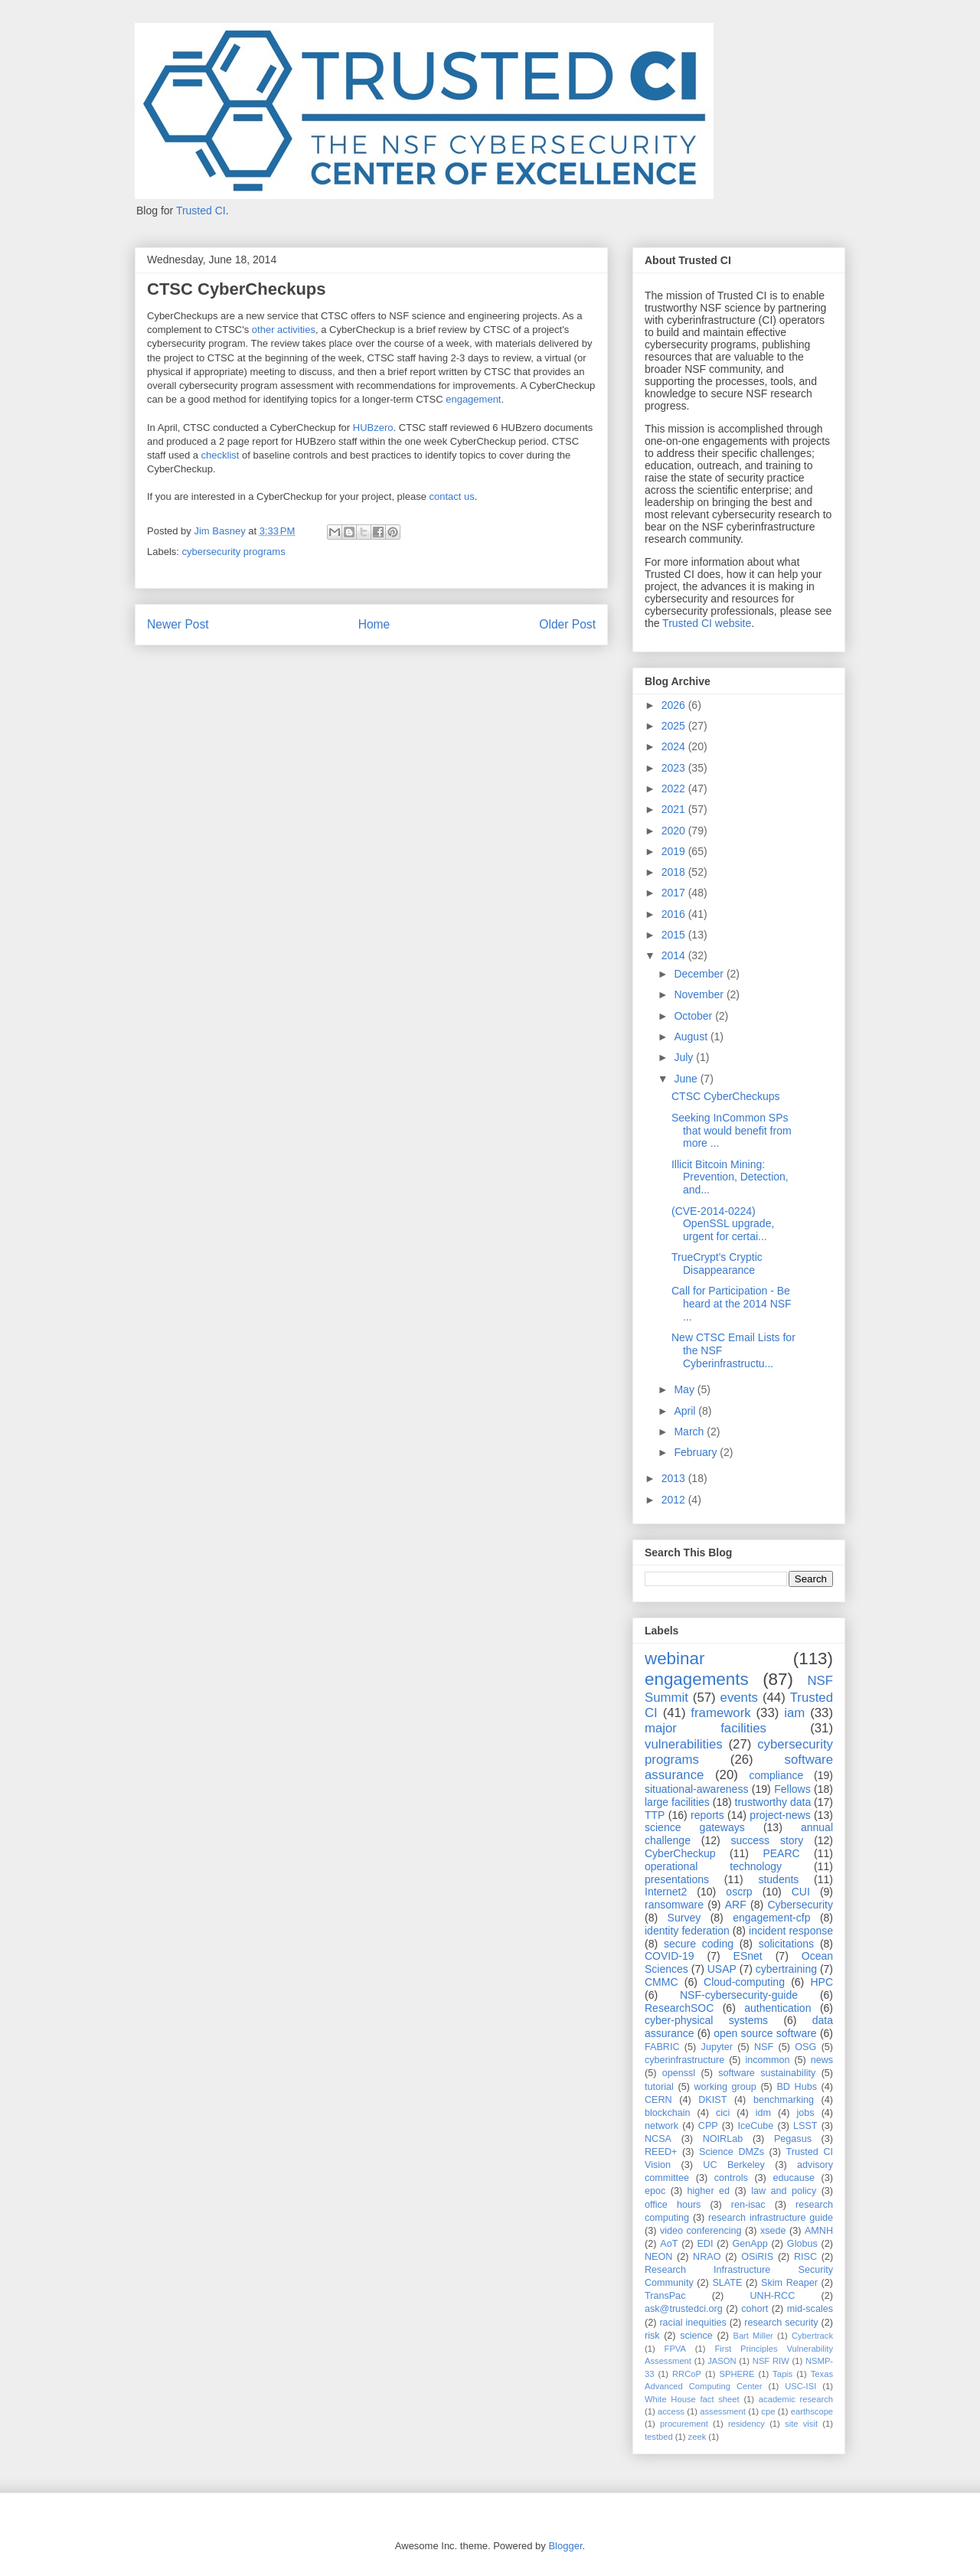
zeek (697, 2436)
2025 (675, 726)
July (685, 1057)
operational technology (713, 1866)
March (690, 1431)
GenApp (750, 2243)
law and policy (783, 2191)
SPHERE (737, 2373)
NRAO (706, 2256)
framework (720, 1713)
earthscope (812, 2411)
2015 (675, 935)
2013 (675, 1478)
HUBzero (373, 427)
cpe (768, 2411)
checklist (220, 455)
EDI (705, 2243)
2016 (675, 914)
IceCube (755, 2126)
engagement (473, 399)
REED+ (661, 2152)
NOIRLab (723, 2139)
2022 (675, 788)
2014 (675, 955)
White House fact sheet (692, 2399)
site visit (801, 2423)
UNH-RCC (772, 2295)
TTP (655, 1815)
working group (725, 2086)
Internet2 (666, 1891)
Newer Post (178, 624)
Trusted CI (201, 210)
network (661, 2126)
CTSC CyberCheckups (725, 1096)
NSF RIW (771, 2360)
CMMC (661, 1982)
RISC (805, 2256)
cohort (754, 2308)
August (692, 1036)
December (700, 974)
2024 (675, 746)
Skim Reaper (789, 2282)
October (694, 1016)
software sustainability (766, 2073)
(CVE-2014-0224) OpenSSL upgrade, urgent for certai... (722, 1224)
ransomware (674, 1905)
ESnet (748, 1956)
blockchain (668, 2112)
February (697, 1452)
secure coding (698, 1944)
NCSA (658, 2139)
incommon (767, 2060)
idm (763, 2112)
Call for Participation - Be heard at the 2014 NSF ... (731, 1304)
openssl (678, 2073)
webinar (674, 1658)
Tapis (782, 2373)
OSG (805, 2047)
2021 (675, 809)
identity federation (687, 1931)
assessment (723, 2411)
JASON (721, 2360)
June (687, 1079)
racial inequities (692, 2322)
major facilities (705, 1728)
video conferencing (701, 2230)
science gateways (695, 1827)
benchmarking (783, 2099)
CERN (658, 2099)
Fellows (792, 1789)
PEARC (781, 1853)
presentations (677, 1879)
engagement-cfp (771, 1918)
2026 (675, 705)
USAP (722, 1969)
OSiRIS (757, 2256)
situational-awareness (696, 1789)
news (822, 2060)
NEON (658, 2256)
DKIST (712, 2099)
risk (652, 2335)
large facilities (677, 1802)
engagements (697, 1679)
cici (723, 2112)
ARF (735, 1905)
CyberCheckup (680, 1853)
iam (794, 1713)
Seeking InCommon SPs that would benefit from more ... (731, 1131)
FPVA (675, 2348)
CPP (708, 2126)
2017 (675, 892)
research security (781, 2322)
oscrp (739, 1891)
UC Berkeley (734, 2165)
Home (374, 624)
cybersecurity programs (234, 551)
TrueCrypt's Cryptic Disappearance (717, 1263)
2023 (675, 768)
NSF (763, 2047)
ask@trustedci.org (684, 2308)
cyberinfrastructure (684, 2060)
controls (731, 2178)
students (778, 1879)
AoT (669, 2243)
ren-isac (748, 2204)
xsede (773, 2230)
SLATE (727, 2282)
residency (746, 2423)
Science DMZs (731, 2152)
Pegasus (793, 2139)
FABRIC (662, 2047)
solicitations (786, 1944)
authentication (777, 2008)
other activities (283, 329)
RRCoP (686, 2373)
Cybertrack (812, 2335)
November (700, 994)
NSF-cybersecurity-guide (739, 1995)
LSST (805, 2126)
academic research (796, 2399)
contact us (452, 496)
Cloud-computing (744, 1982)
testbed (659, 2436)
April (686, 1411)
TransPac (665, 2295)
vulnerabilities (684, 1744)
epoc (655, 2191)
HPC (821, 1982)
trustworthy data (773, 1802)
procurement (684, 2423)
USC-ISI (800, 2386)
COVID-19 (669, 1956)
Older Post (567, 624)
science (696, 2335)
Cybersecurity (800, 1905)
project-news (780, 1815)
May (685, 1389)
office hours (673, 2204)
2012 (675, 1500)
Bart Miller (753, 2335)
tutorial (659, 2086)
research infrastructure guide (770, 2217)
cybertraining (786, 1969)
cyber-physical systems (706, 2020)
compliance (776, 1775)
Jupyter (717, 2047)
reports (707, 1815)
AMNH (819, 2230)
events (739, 1697)
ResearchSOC (679, 2008)
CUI (801, 1891)
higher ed (709, 2191)
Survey (684, 1918)
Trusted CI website (706, 623)
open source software (765, 2033)
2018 (675, 872)
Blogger (565, 2546)
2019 (675, 851)
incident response (791, 1931)
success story (767, 1840)
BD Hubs (796, 2086)
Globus (802, 2243)
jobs (806, 2112)
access (671, 2411)
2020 (675, 830)
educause (794, 2178)
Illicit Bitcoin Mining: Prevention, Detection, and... (730, 1177)
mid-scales (810, 2308)
